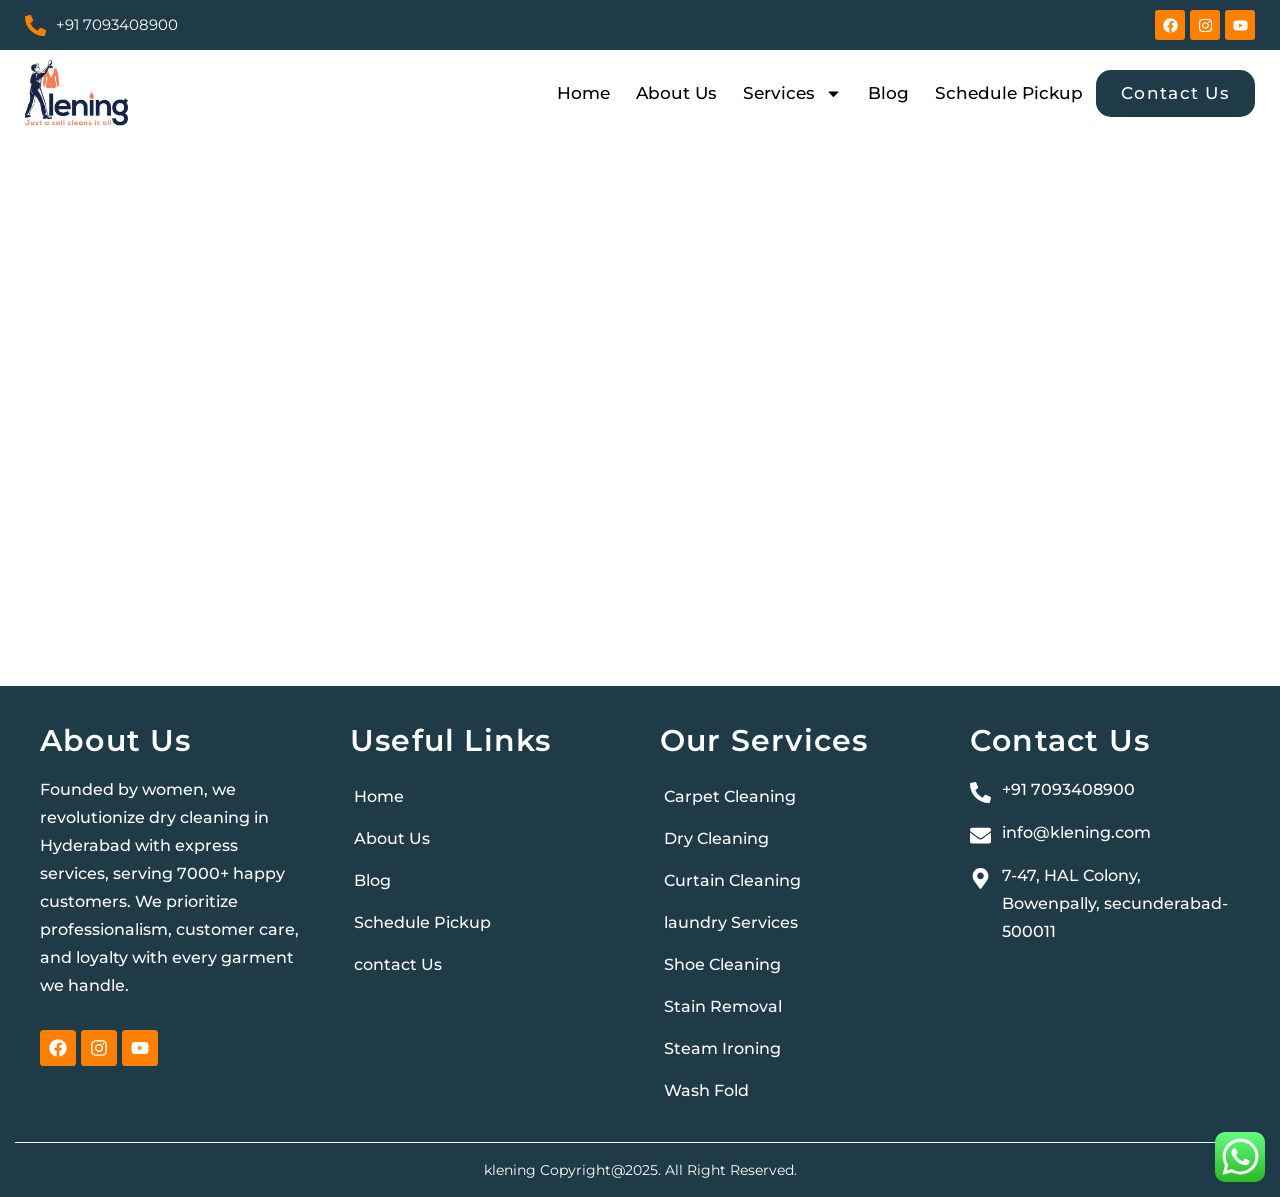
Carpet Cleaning (730, 796)
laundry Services (731, 922)
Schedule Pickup (1009, 93)
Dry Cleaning (716, 838)
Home (583, 93)
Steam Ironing (722, 1048)
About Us (676, 93)
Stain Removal (723, 1006)
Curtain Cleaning (732, 880)
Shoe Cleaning (722, 964)
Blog (888, 93)
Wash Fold (706, 1090)
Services (792, 93)
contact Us (398, 964)
